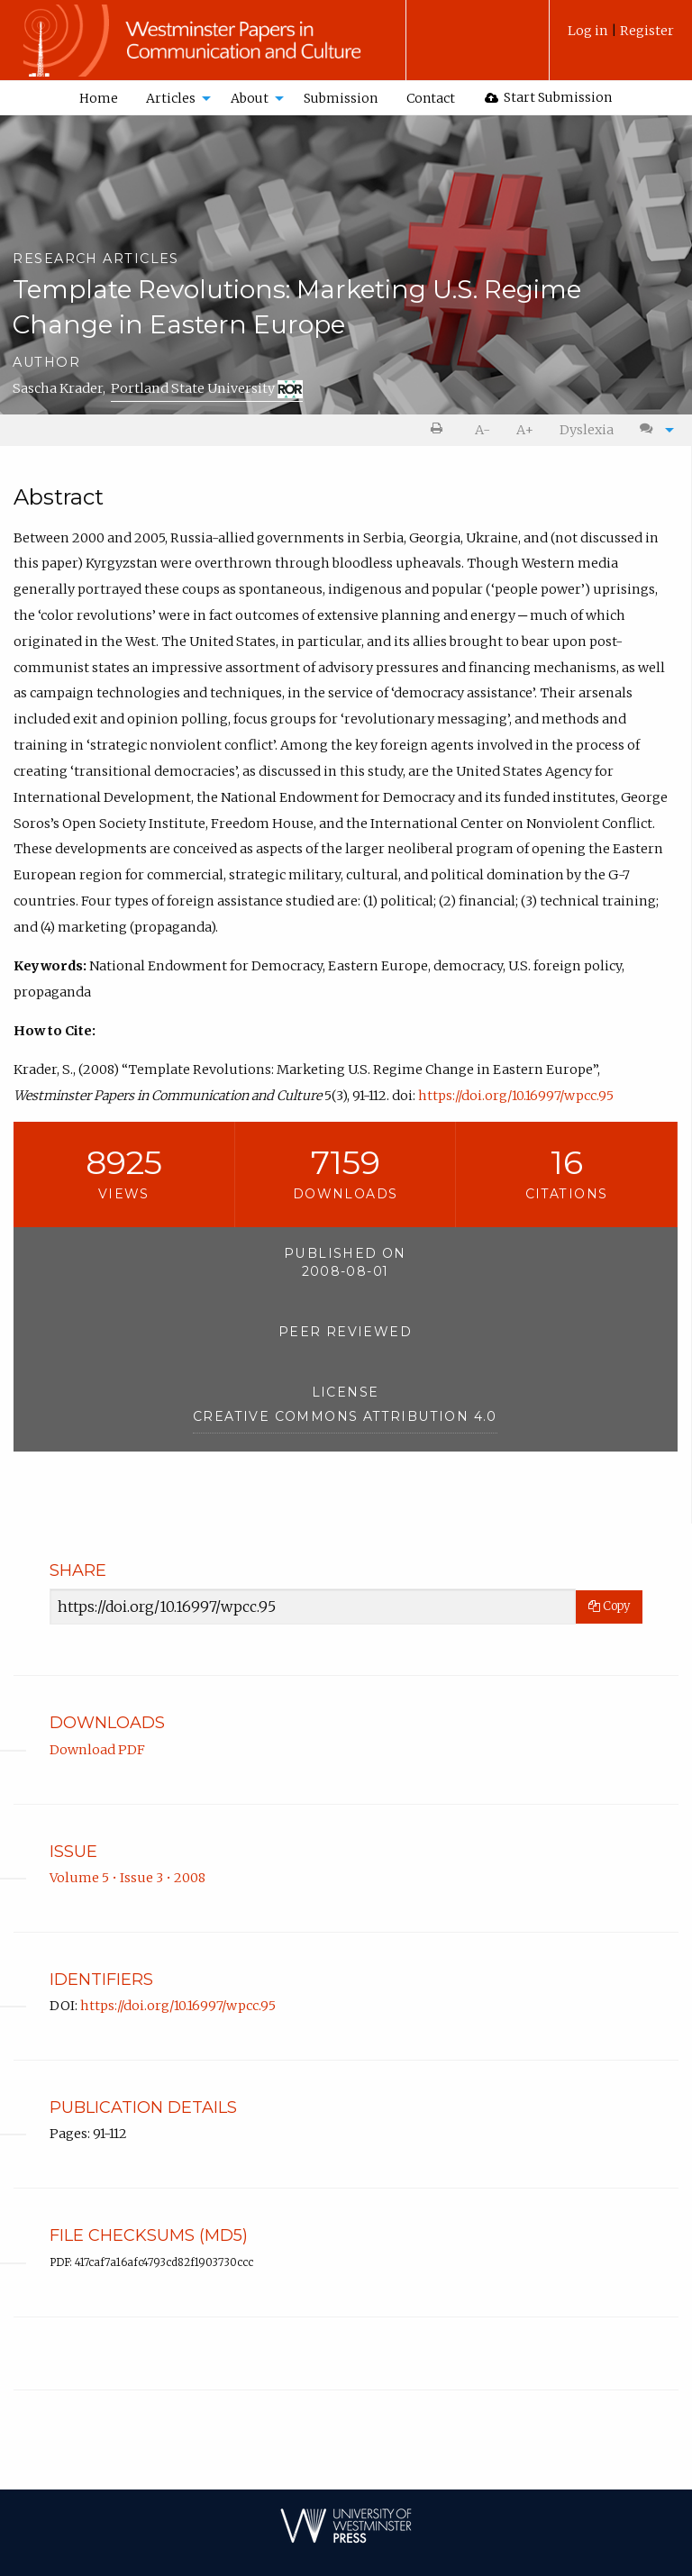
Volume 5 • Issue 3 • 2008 (127, 1878)
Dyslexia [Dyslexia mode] (587, 430)
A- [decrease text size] (482, 430)
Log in (589, 31)
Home (98, 98)
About (250, 98)
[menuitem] (621, 37)
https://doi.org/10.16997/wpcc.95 (516, 1096)
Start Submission (549, 97)
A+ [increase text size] (524, 430)
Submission (341, 98)
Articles (171, 98)
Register (647, 31)
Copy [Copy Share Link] (609, 1606)
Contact (430, 98)
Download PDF (97, 1750)
